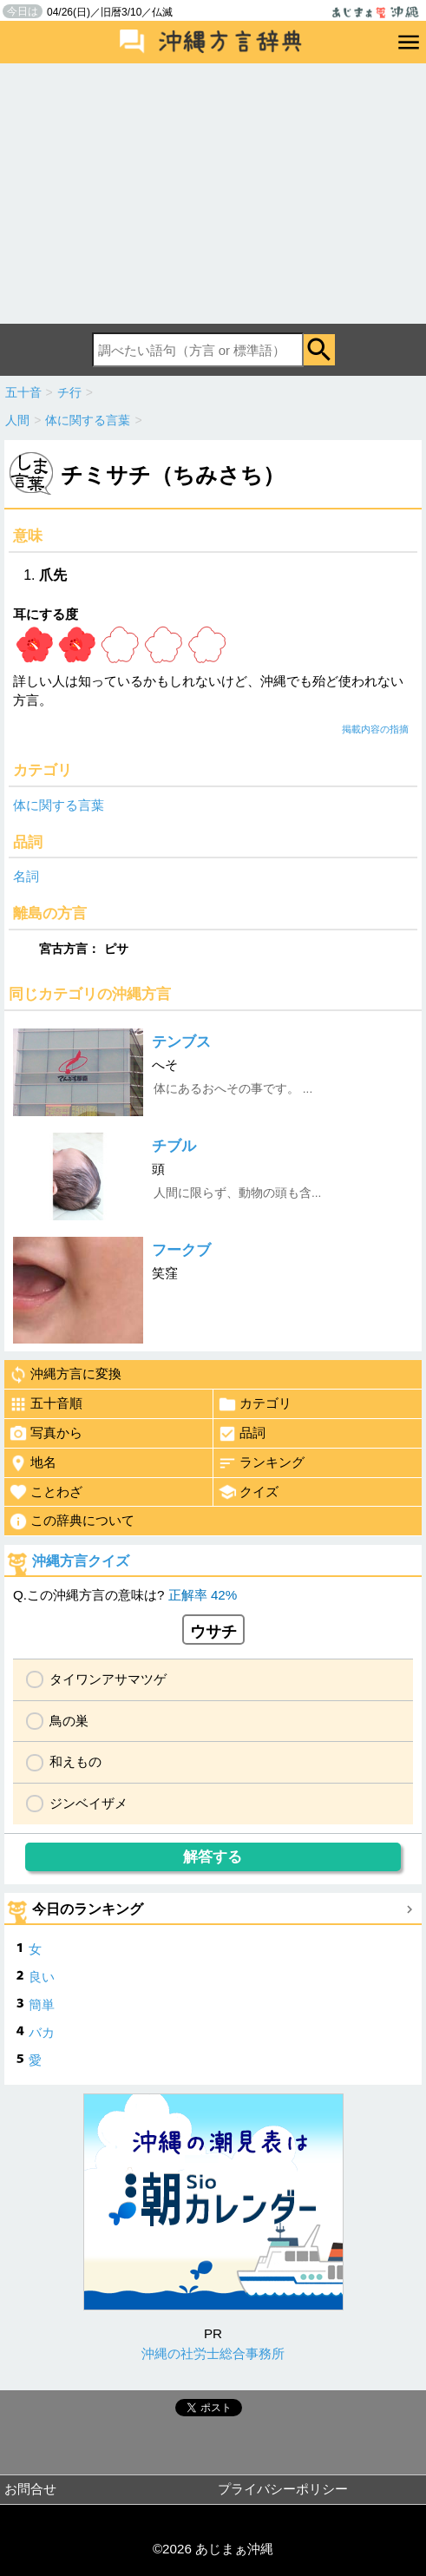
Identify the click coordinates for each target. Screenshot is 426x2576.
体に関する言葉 (58, 805)
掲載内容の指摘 (375, 729)
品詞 (241, 1433)
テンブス (181, 1042)
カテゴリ (255, 1404)
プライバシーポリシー (283, 2488)
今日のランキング (87, 1909)
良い (42, 1976)
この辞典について (71, 1521)
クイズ (248, 1492)
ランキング (261, 1463)
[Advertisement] (213, 193)
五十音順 (45, 1404)
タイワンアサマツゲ (108, 1679)
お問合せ (30, 2488)
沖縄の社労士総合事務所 (213, 2353)
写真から (45, 1433)
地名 (32, 1463)
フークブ (181, 1250)
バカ (42, 2032)
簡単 (42, 2004)
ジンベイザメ (88, 1803)
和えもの (75, 1761)
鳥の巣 (68, 1720)
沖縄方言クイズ (80, 1561)
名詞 (26, 876)
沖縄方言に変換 (65, 1374)
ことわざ (45, 1492)
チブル (174, 1146)
